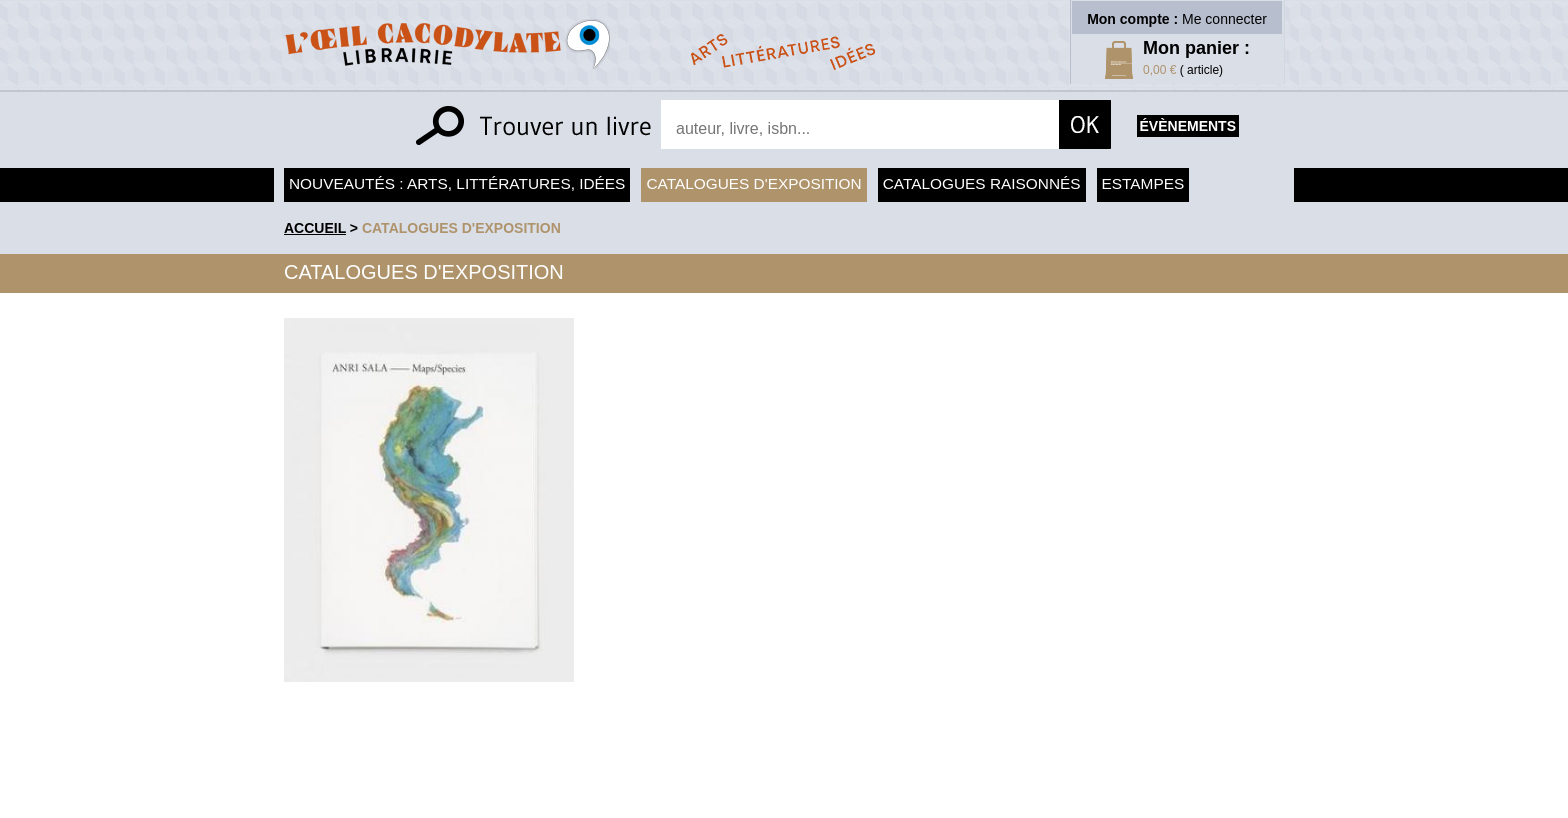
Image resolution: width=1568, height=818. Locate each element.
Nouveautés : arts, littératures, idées (457, 183)
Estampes (1143, 183)
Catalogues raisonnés (982, 183)
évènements (1188, 126)
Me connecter (1224, 19)
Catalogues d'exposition (753, 183)
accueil (315, 228)
